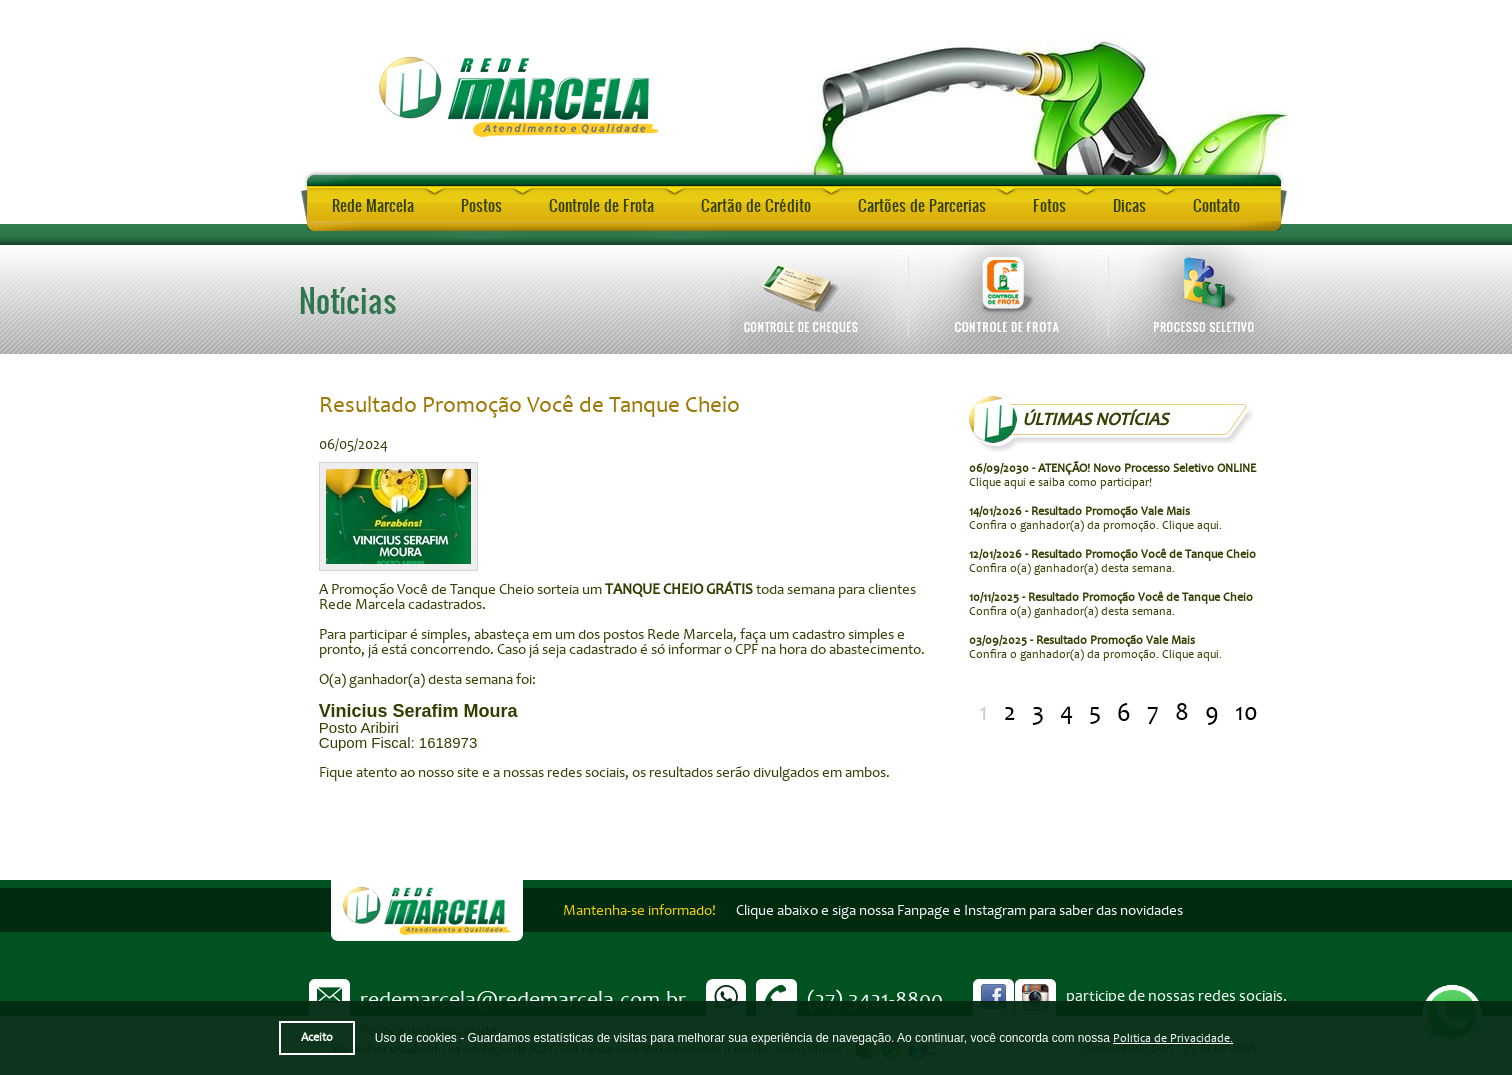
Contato (1216, 205)
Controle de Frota (601, 205)
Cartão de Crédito (756, 205)
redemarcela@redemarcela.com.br (523, 999)
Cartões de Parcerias (922, 205)
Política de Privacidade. (1173, 1038)
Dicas (1129, 205)
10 (1246, 712)
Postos (481, 205)
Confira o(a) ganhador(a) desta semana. (1112, 561)
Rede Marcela (373, 205)
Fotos (1049, 205)
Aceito (317, 1037)
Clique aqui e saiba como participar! (1112, 475)
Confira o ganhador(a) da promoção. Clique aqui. (1095, 518)
